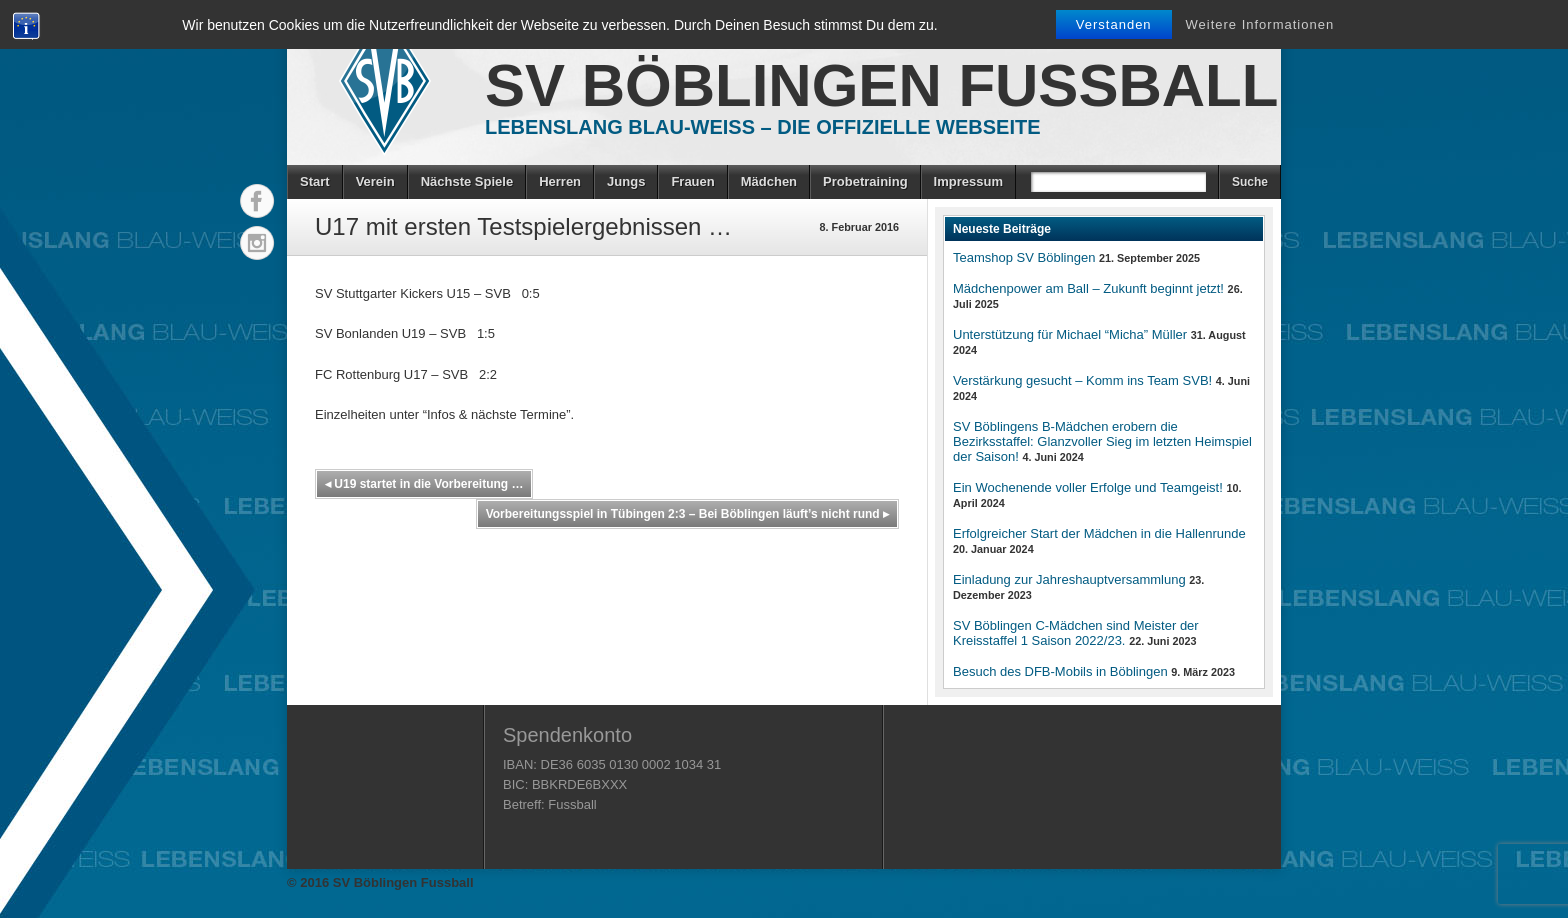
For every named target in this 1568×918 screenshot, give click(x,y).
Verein (375, 181)
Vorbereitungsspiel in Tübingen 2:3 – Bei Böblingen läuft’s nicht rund (687, 514)
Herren (560, 181)
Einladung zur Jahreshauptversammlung (1069, 579)
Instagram (257, 243)
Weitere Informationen (1260, 24)
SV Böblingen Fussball (881, 85)
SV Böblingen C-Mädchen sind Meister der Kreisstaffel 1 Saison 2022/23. (1076, 633)
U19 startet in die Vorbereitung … (424, 484)
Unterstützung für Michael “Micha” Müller (1070, 334)
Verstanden (1114, 24)
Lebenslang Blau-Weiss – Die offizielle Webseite (763, 127)
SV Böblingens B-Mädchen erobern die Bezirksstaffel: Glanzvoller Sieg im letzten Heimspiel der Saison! (1102, 441)
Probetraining (865, 181)
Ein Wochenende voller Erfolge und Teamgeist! (1088, 487)
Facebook (257, 201)
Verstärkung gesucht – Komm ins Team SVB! (1082, 380)
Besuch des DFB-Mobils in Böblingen (1060, 671)
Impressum (968, 181)
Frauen (692, 181)
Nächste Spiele (467, 181)
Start (315, 181)
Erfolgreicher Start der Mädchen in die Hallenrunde (1099, 533)
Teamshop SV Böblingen (1024, 257)
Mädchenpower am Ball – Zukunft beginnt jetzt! (1088, 288)
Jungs (626, 181)
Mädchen (769, 181)
